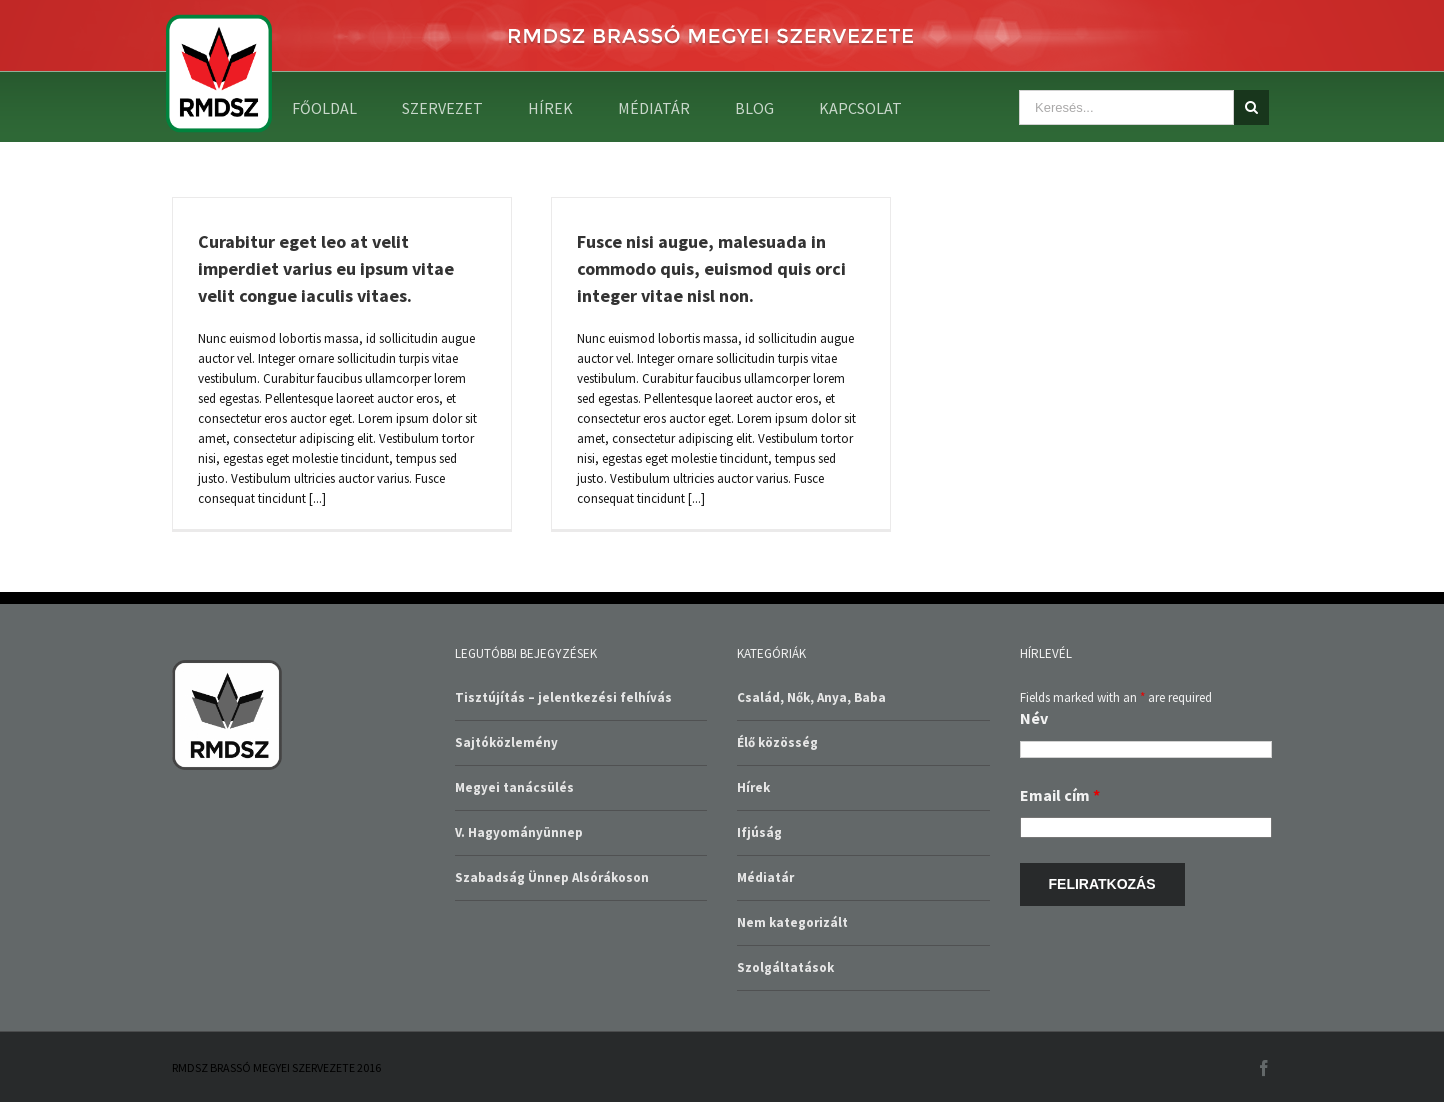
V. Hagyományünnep (519, 832)
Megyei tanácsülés (514, 787)
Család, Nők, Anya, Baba (811, 697)
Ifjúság (759, 832)
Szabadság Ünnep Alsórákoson (552, 877)
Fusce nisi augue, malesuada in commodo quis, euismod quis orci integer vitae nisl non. (711, 268)
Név (1034, 718)
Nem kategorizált (792, 922)
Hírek (753, 787)
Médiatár (765, 877)
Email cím (1060, 795)
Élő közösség (777, 742)
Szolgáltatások (785, 967)
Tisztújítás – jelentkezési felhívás (563, 697)
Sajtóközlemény (506, 742)
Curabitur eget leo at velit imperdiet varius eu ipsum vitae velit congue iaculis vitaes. (326, 268)
